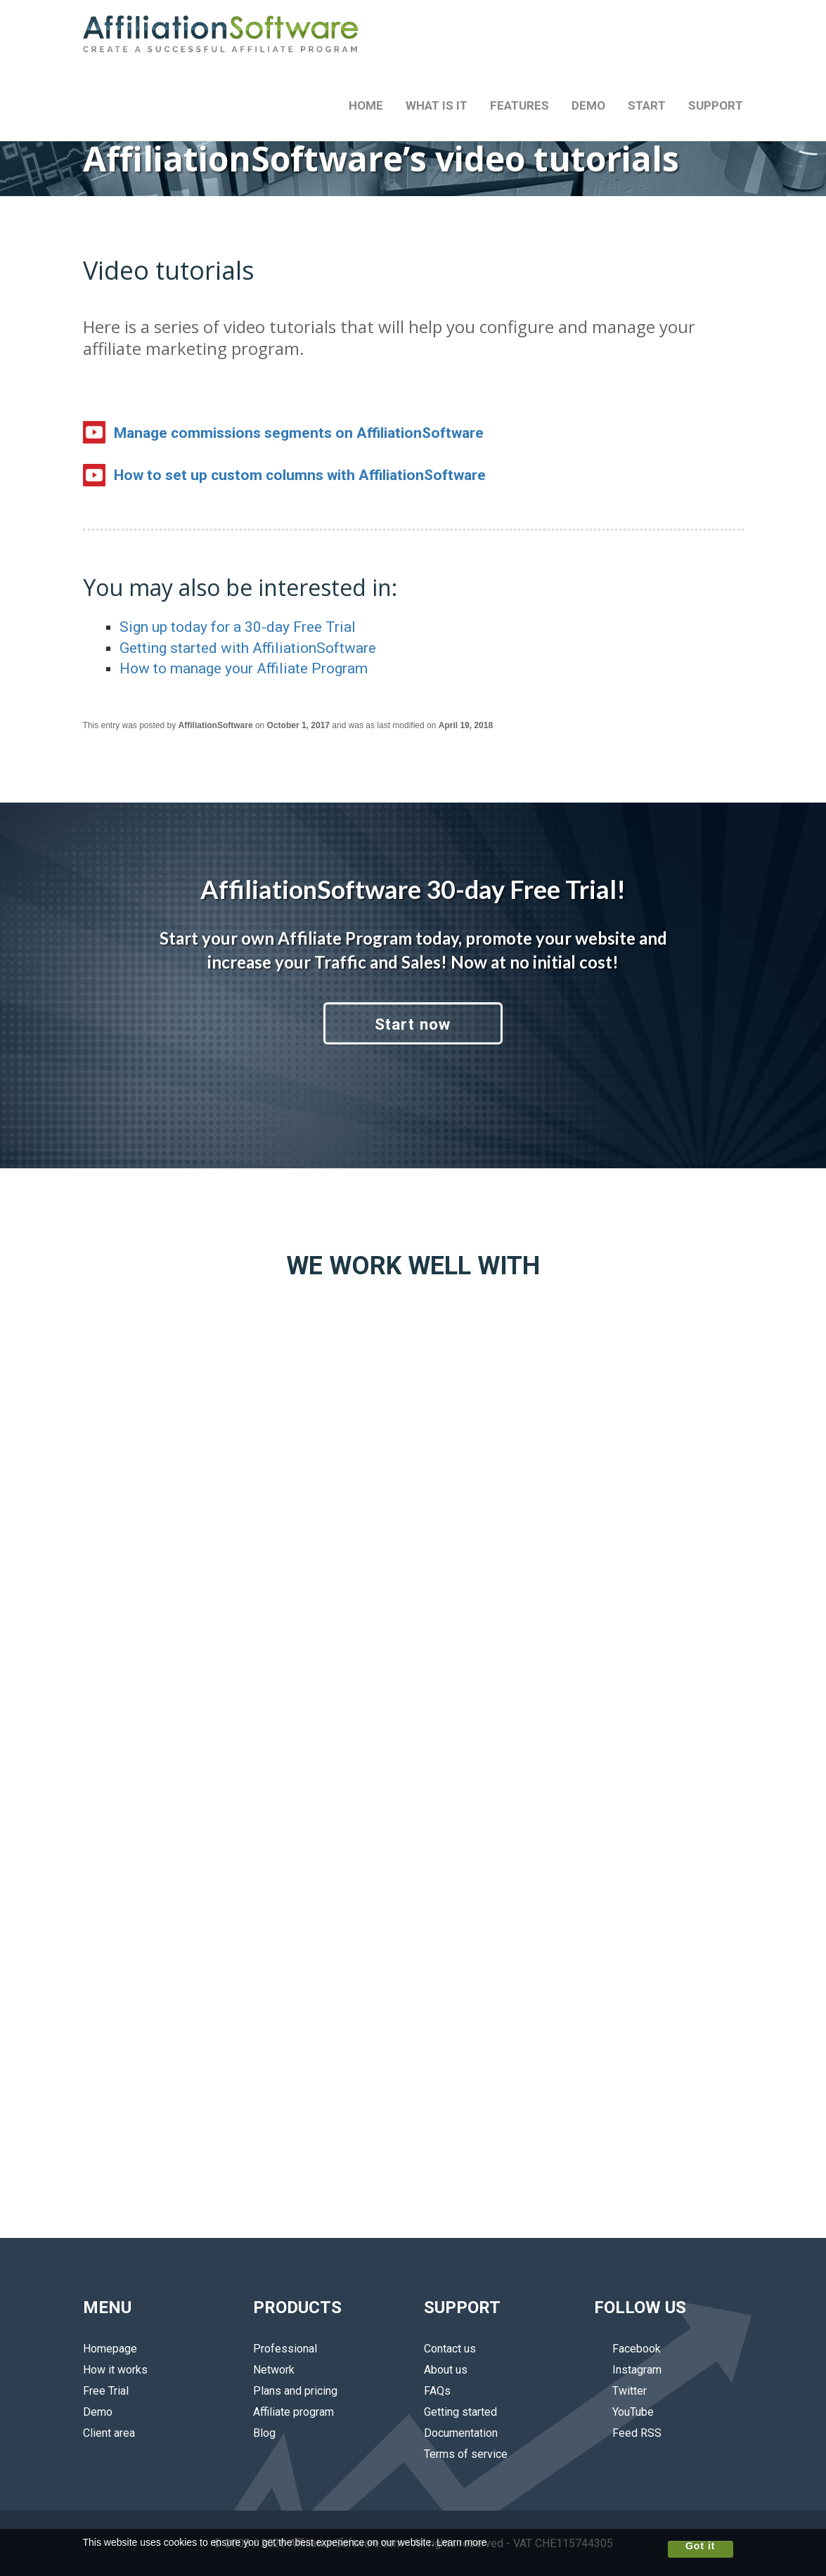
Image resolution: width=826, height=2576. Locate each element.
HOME (366, 105)
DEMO (588, 105)
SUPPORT (715, 105)
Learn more (462, 2542)
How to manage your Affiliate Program (244, 668)
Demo (97, 2412)
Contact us (450, 2348)
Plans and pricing (295, 2390)
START (647, 105)
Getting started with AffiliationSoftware (248, 648)
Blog (264, 2433)
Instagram (628, 2369)
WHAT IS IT (436, 105)
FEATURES (519, 105)
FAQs (437, 2390)
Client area (109, 2433)
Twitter (620, 2390)
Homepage (110, 2348)
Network (274, 2369)
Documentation (461, 2433)
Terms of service (466, 2454)
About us (445, 2369)
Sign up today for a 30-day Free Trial (238, 627)
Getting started (460, 2412)
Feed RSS (628, 2433)
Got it (700, 2546)
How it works (115, 2369)
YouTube (624, 2412)
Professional (285, 2348)
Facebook (627, 2348)
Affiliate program (293, 2412)
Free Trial (106, 2390)
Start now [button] (413, 1024)
